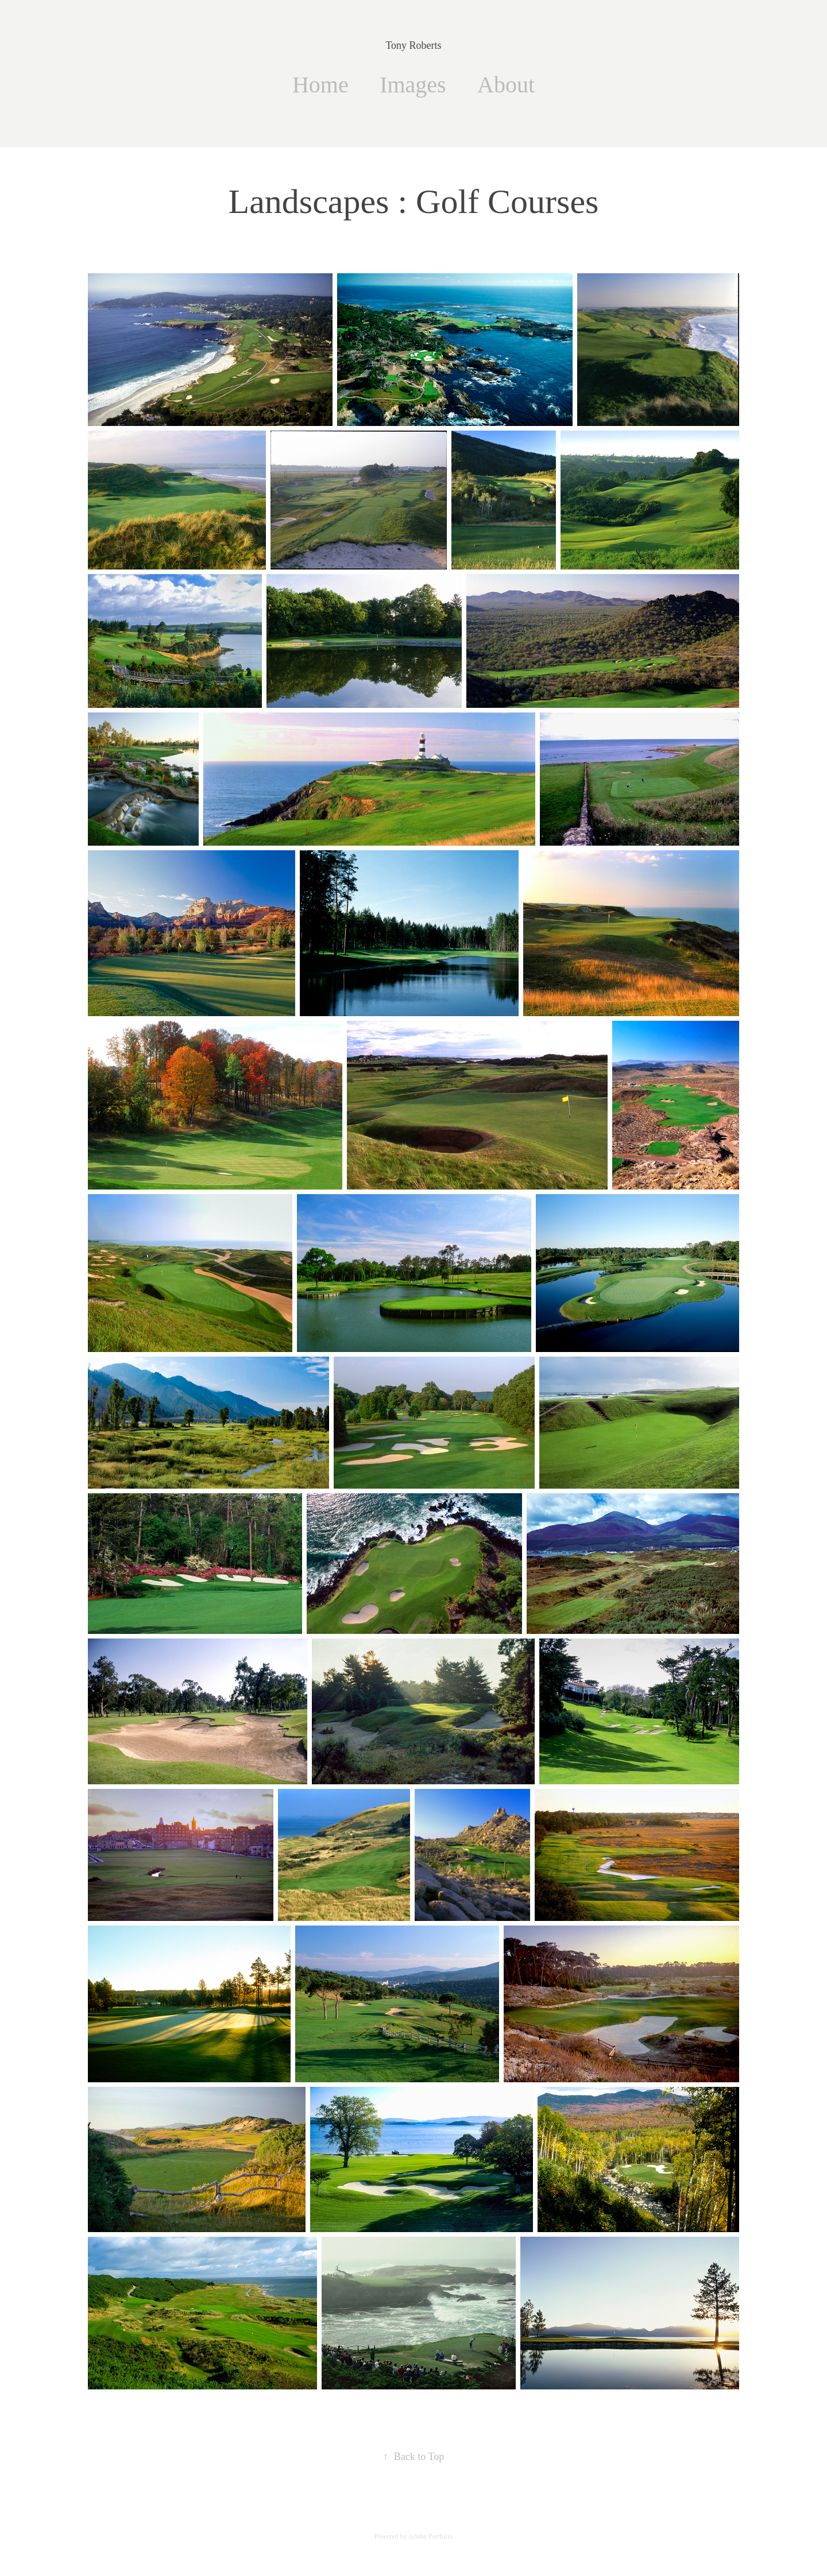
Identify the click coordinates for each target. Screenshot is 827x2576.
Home (320, 85)
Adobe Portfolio (430, 2536)
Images (413, 85)
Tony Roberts (413, 45)
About (506, 85)
